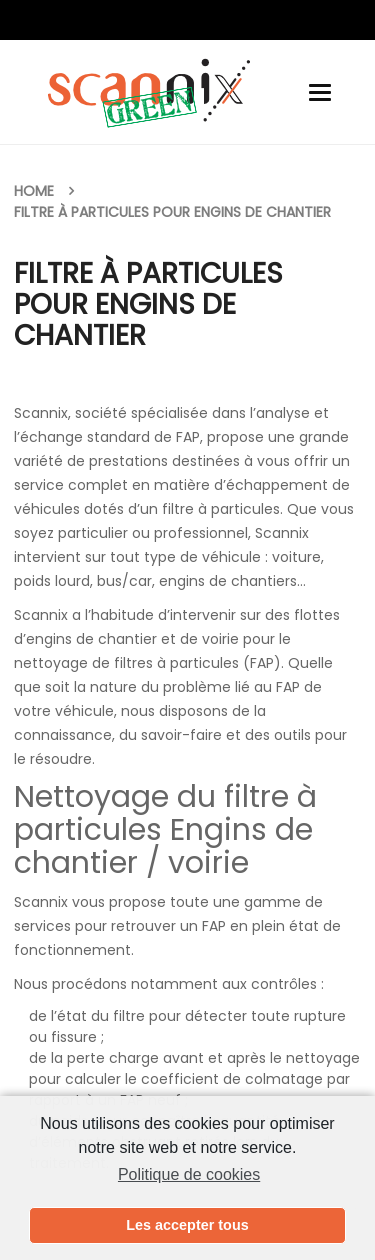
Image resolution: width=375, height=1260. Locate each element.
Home (34, 191)
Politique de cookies (189, 1174)
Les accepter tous (187, 1225)
